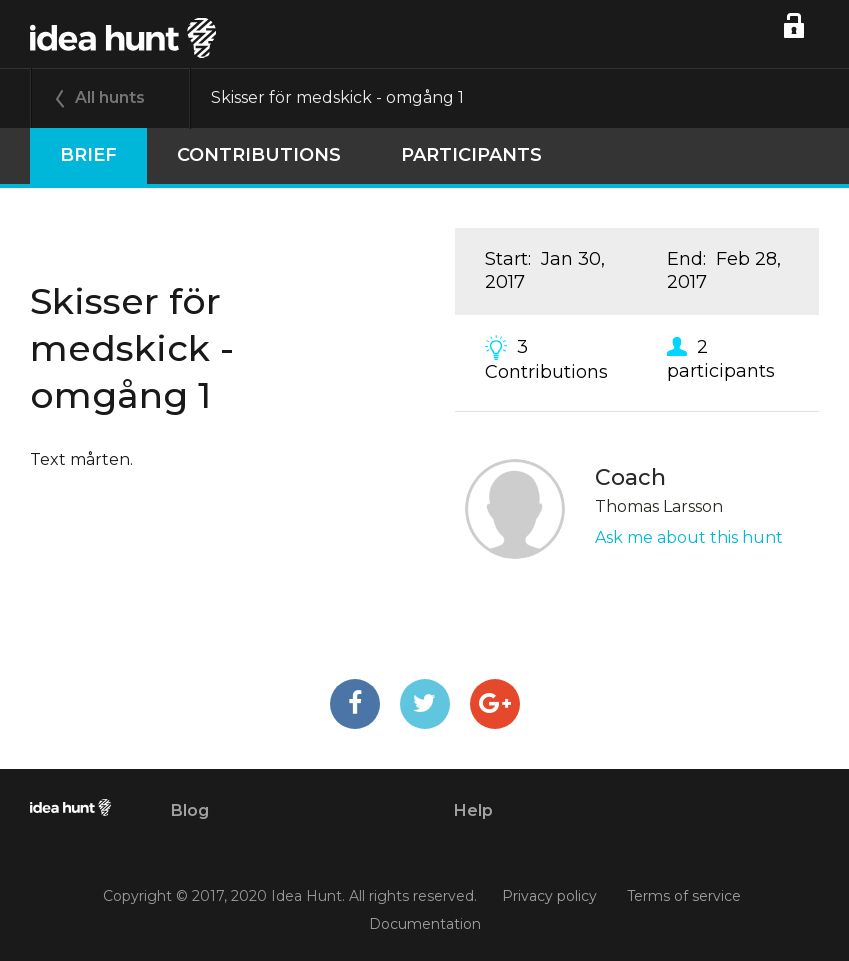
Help (473, 810)
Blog (190, 810)
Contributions (259, 155)
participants (471, 155)
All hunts (110, 97)
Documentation (425, 924)
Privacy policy (549, 897)
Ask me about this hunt (689, 537)
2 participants (721, 358)
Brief (88, 155)
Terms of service (684, 897)
